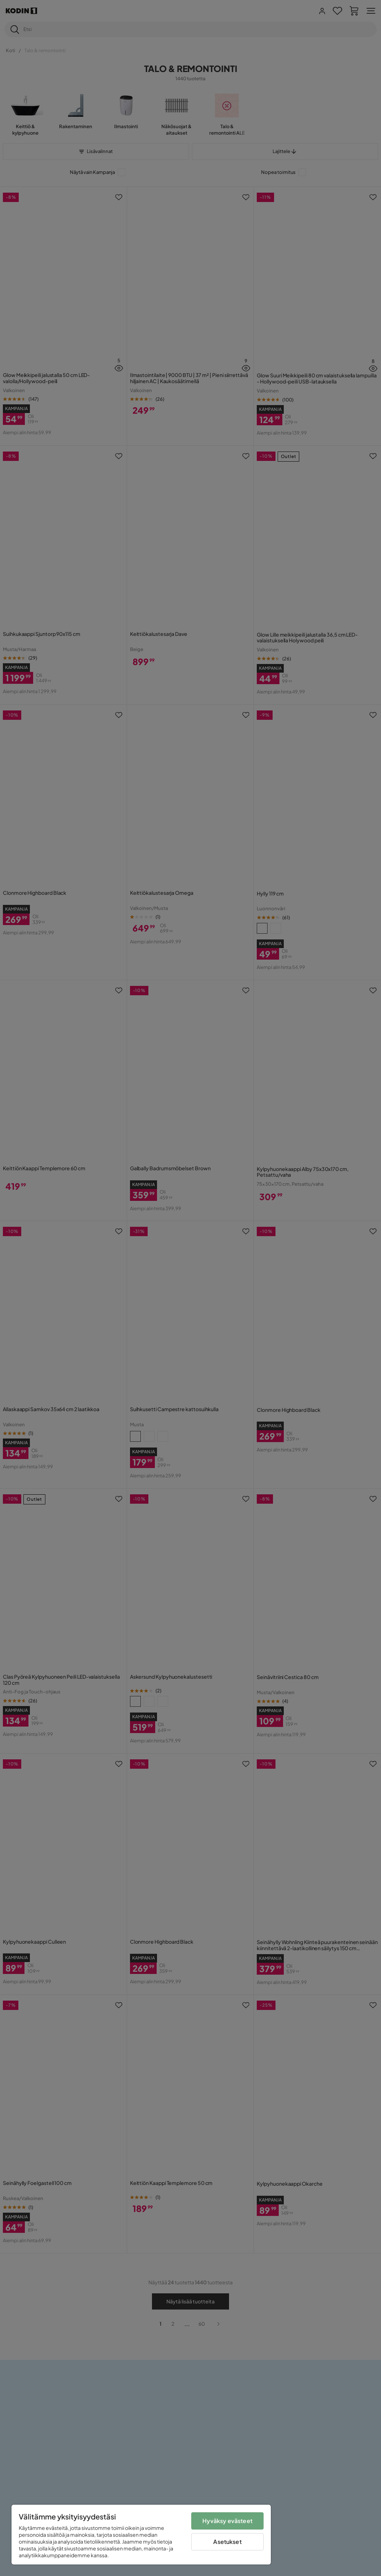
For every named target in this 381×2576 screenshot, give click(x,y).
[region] (141, 2534)
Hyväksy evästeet (227, 2521)
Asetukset (227, 2541)
